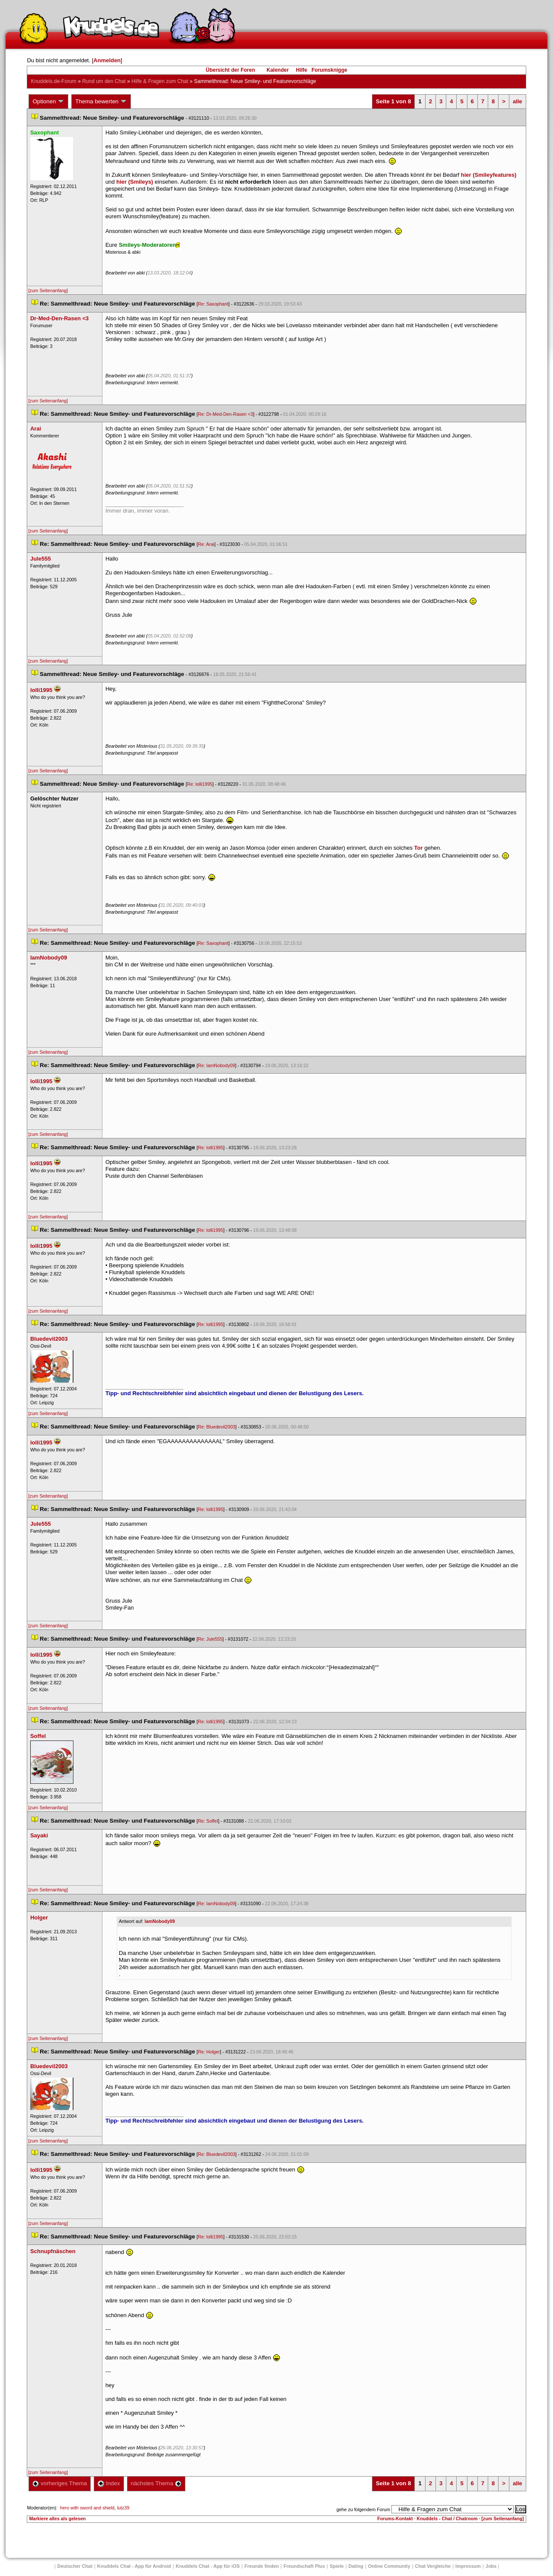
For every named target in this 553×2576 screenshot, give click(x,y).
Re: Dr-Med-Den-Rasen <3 (225, 414)
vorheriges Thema (59, 2483)
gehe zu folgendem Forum (363, 2509)
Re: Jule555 (210, 1639)
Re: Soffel (208, 1821)
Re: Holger (209, 2051)
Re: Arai (206, 544)
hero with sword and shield (87, 2507)
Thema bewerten (101, 101)
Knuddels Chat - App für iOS (208, 2566)
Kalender (278, 70)
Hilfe (301, 70)
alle (517, 101)
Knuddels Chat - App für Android (134, 2566)
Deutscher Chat (74, 2566)
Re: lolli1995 (200, 784)
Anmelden (107, 60)
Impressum (468, 2566)
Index (109, 2483)
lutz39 (123, 2507)
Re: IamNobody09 (216, 1065)
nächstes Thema (156, 2483)
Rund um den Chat (104, 81)
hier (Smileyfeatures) (489, 175)
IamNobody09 (160, 1921)
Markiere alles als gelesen (57, 2518)
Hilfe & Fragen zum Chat (159, 81)
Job (491, 2566)
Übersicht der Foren (230, 70)
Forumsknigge (329, 70)
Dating (356, 2566)
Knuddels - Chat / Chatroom (447, 2518)
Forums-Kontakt (395, 2518)
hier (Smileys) (134, 182)
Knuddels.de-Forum (53, 81)
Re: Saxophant (213, 303)
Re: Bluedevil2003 (216, 1426)
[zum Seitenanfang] (48, 290)
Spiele (336, 2566)
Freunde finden (262, 2566)
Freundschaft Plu (304, 2566)
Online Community (389, 2566)
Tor (418, 848)
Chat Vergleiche (433, 2566)
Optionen (48, 101)
